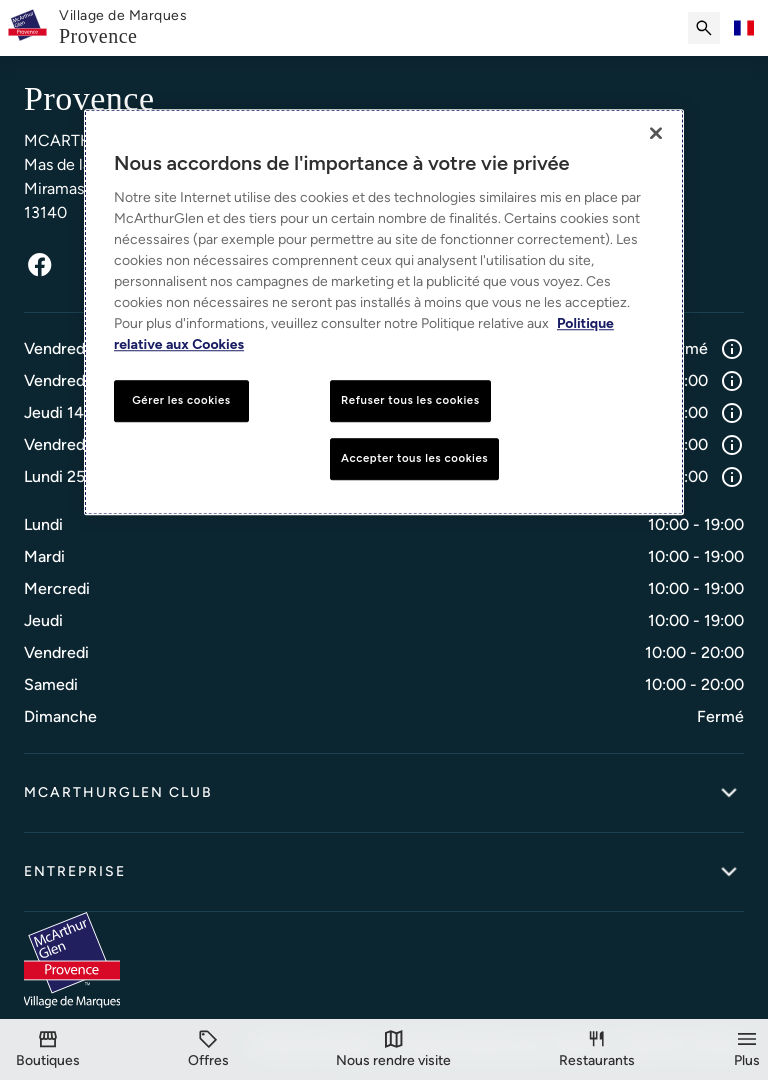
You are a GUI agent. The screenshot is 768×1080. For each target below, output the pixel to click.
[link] (123, 28)
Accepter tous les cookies (414, 458)
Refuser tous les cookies (410, 400)
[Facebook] (40, 265)
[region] (384, 312)
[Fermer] (656, 133)
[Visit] (393, 1049)
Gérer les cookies (181, 400)
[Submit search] (704, 28)
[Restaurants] (597, 1049)
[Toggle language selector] (744, 28)
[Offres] (208, 1049)
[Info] (732, 349)
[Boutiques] (48, 1049)
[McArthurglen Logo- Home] (27, 28)
